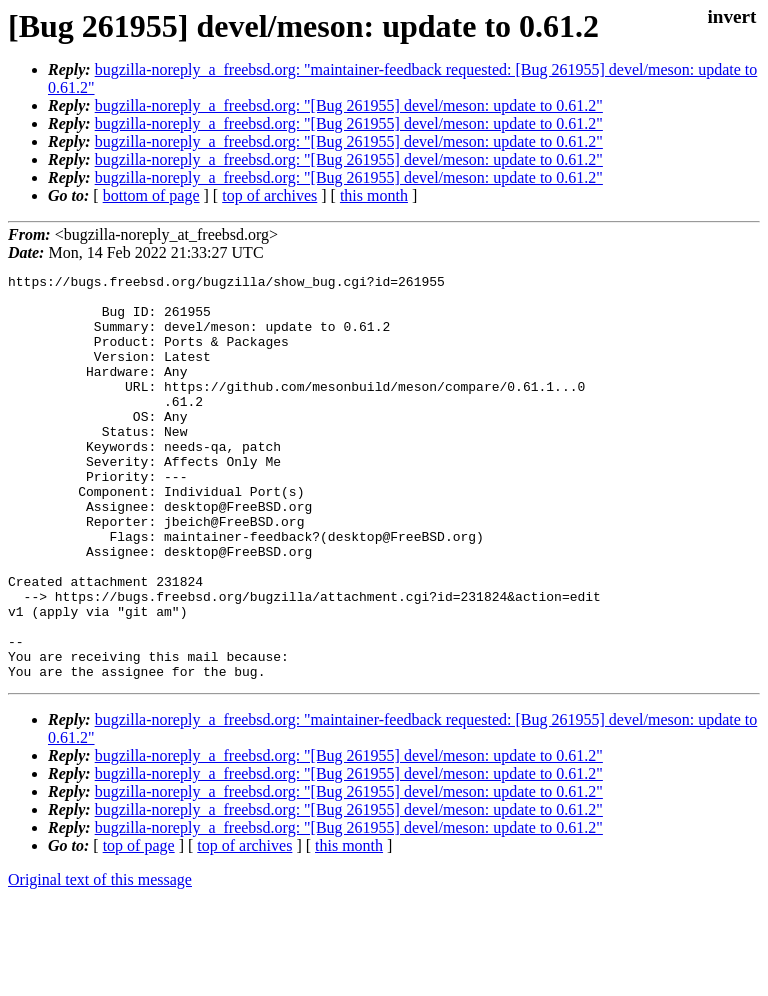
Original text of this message (100, 960)
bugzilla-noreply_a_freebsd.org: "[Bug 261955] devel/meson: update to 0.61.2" (349, 105)
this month (374, 195)
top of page (139, 926)
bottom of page (151, 195)
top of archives (269, 195)
